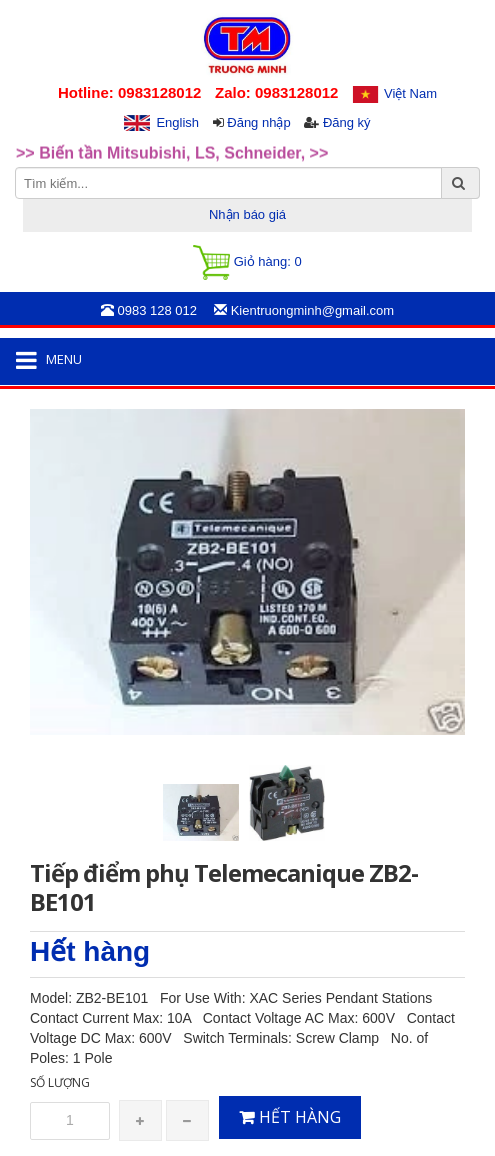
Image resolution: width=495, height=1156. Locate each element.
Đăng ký (347, 122)
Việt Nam (410, 93)
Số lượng (60, 1082)
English (177, 122)
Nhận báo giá (247, 214)
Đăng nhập (258, 122)
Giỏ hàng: (247, 262)
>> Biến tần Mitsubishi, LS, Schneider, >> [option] (172, 156)
